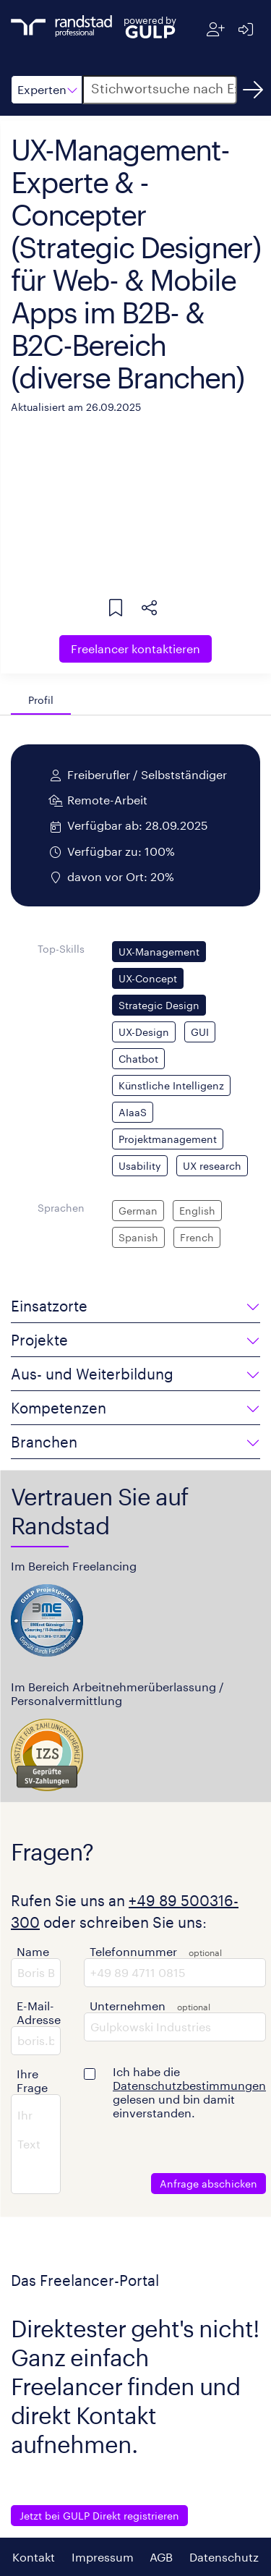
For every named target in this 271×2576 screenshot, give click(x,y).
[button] (46, 89)
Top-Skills (61, 949)
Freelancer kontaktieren (135, 648)
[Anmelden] (245, 29)
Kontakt (33, 2557)
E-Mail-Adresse (39, 2012)
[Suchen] (253, 89)
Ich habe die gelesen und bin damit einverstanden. (189, 2092)
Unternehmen (127, 2005)
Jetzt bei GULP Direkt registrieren (99, 2515)
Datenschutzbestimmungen (189, 2085)
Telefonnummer (133, 1951)
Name (33, 1951)
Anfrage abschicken (208, 2183)
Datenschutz (224, 2557)
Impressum (103, 2557)
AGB (161, 2557)
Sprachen (61, 1208)
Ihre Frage (32, 2080)
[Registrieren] (216, 29)
